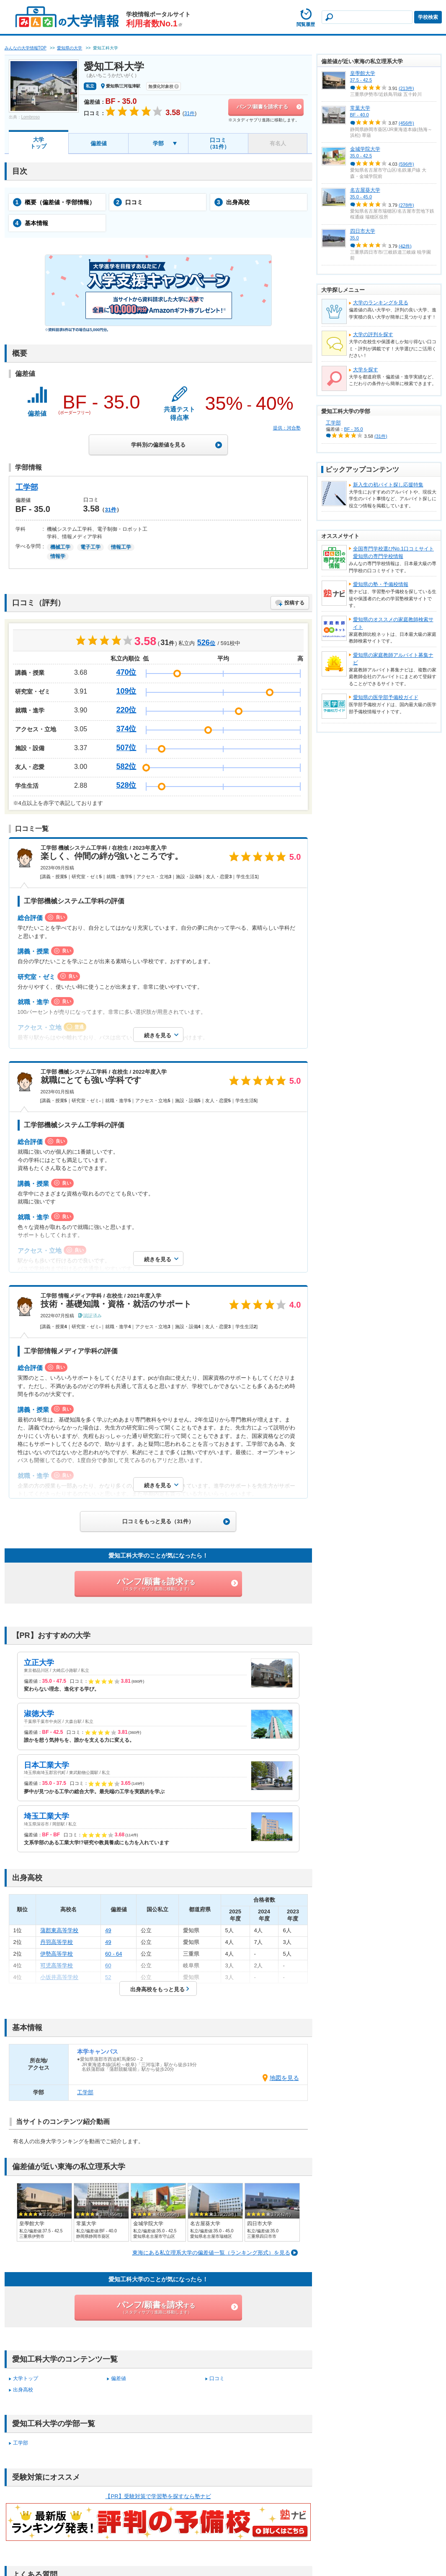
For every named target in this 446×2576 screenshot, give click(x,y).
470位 (126, 672)
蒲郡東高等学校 (59, 1930)
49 (108, 1930)
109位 (126, 691)
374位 (126, 729)
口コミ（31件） (218, 143)
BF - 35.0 (353, 429)
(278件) (406, 205)
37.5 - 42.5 (361, 79)
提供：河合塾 (287, 427)
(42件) (405, 245)
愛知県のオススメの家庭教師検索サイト (393, 623)
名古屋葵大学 (365, 190)
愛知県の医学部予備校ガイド (385, 697)
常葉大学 (360, 108)
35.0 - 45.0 (361, 196)
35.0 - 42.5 (361, 155)
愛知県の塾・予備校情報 (380, 584)
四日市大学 (362, 231)
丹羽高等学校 (56, 1942)
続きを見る (157, 1035)
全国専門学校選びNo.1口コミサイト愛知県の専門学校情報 (393, 552)
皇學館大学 (362, 73)
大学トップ (38, 142)
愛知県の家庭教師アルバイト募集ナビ (393, 659)
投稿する (294, 603)
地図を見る (284, 2078)
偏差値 (98, 143)
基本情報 (30, 223)
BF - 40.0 (359, 114)
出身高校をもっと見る (157, 1989)
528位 (126, 785)
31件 (110, 509)
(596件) (406, 164)
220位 (126, 710)
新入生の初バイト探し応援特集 (388, 485)
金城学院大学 (365, 149)
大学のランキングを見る (380, 303)
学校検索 (428, 17)
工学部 (26, 487)
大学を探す (365, 370)
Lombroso (30, 117)
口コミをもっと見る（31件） (157, 1521)
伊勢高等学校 (56, 1954)
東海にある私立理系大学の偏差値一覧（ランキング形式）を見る (211, 2253)
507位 (126, 748)
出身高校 (232, 202)
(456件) (406, 123)
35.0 (354, 237)
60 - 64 (113, 1954)
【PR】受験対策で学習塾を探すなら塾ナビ (158, 2496)
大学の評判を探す (373, 334)
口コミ (128, 202)
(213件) (406, 88)
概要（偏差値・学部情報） (54, 202)
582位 (126, 766)
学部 (158, 143)
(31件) (380, 436)
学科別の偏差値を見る (158, 445)
